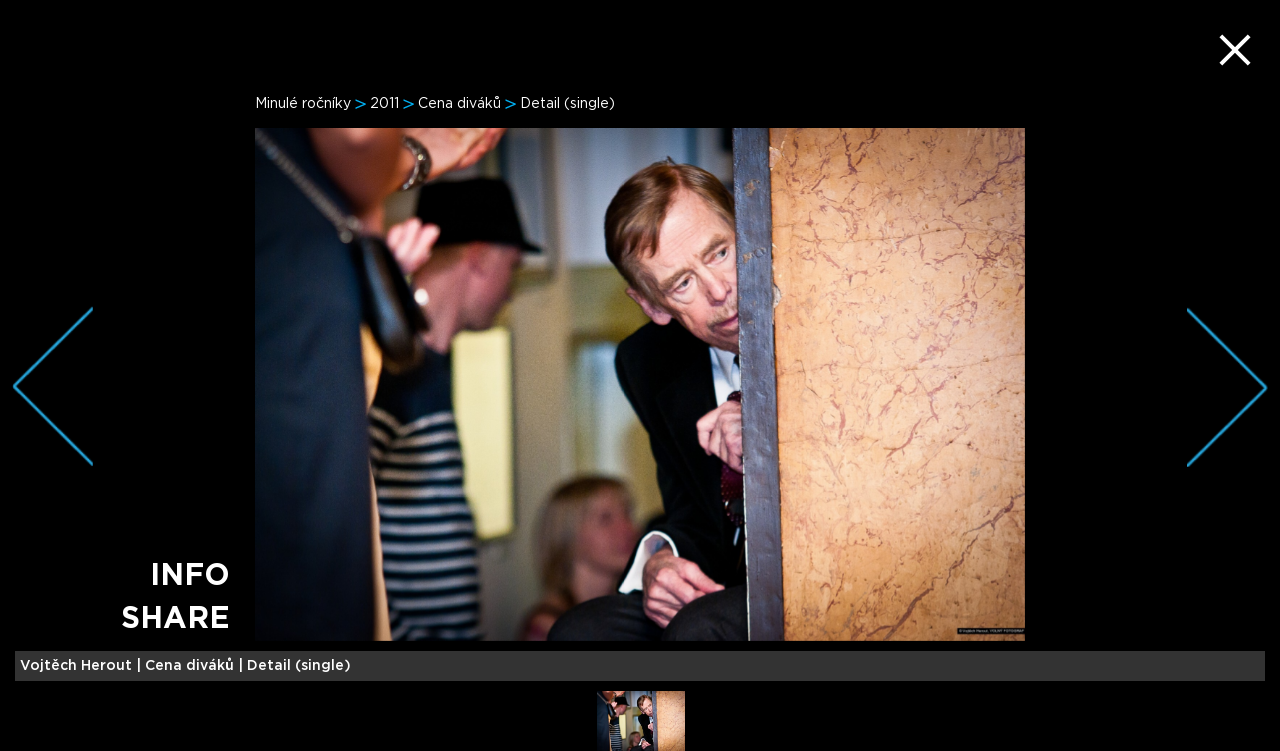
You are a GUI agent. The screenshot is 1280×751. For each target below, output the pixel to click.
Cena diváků (459, 104)
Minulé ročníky (303, 104)
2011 (384, 104)
